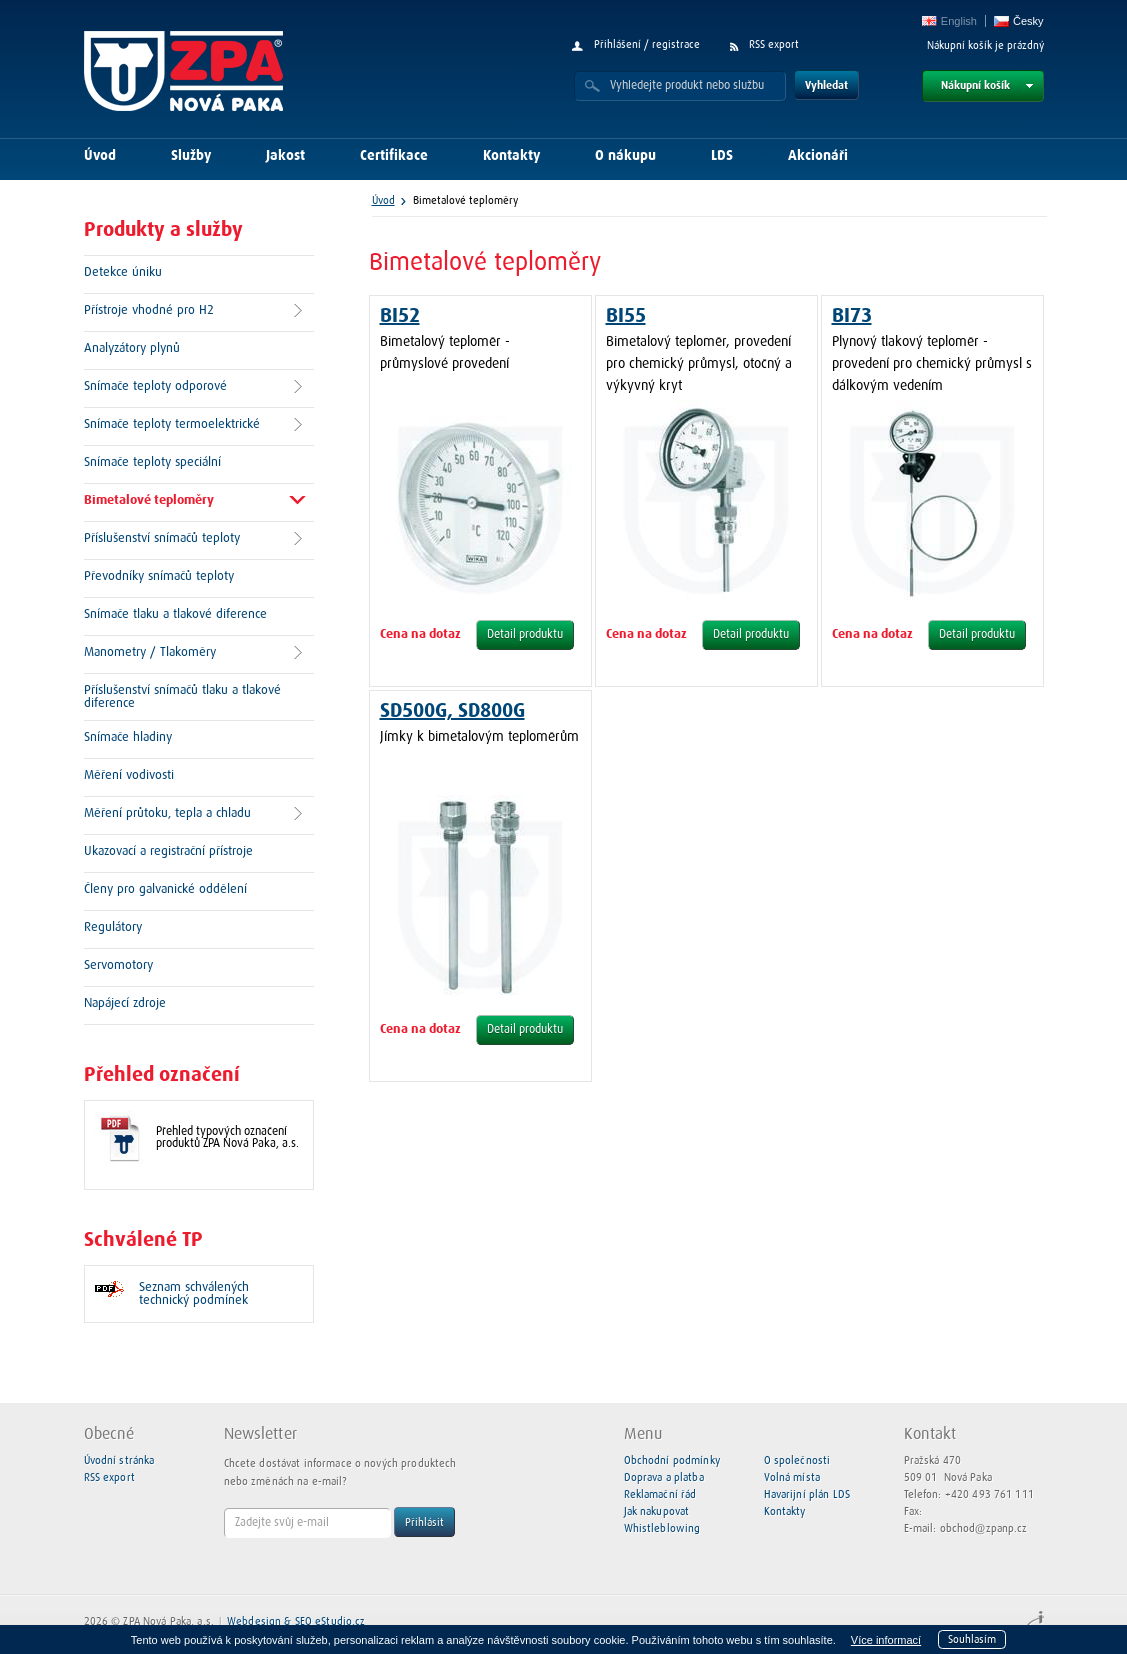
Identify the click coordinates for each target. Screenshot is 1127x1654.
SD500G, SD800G (452, 711)
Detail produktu (525, 635)
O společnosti (797, 1460)
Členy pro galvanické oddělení (165, 889)
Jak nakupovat (657, 1511)
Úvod (100, 156)
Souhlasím (972, 1639)
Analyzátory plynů (132, 348)
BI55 (626, 316)
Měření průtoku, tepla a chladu (167, 813)
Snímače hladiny (128, 737)
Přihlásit (424, 1522)
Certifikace (394, 156)
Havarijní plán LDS (807, 1494)
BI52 (400, 316)
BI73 (852, 316)
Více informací (886, 1640)
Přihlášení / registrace (647, 44)
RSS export (774, 44)
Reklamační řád (660, 1494)
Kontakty (511, 156)
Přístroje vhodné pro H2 (149, 310)
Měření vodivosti (129, 775)
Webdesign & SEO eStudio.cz (296, 1621)
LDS (722, 156)
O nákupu (625, 156)
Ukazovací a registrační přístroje (168, 851)
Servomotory (118, 965)
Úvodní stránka (119, 1460)
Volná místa (792, 1477)
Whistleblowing (662, 1528)
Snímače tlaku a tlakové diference (175, 614)
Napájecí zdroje (125, 1003)
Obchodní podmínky (672, 1460)
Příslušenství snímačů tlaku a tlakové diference (182, 697)
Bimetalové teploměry (149, 500)
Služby (191, 156)
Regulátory (113, 927)
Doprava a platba (664, 1477)
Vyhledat (826, 85)
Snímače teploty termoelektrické (172, 424)
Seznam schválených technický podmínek (194, 1294)
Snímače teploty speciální (152, 462)
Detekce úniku (123, 272)
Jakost (285, 156)
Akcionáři (818, 156)
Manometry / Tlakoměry (150, 652)
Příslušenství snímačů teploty (162, 538)
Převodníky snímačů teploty (159, 576)
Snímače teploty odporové (155, 386)
